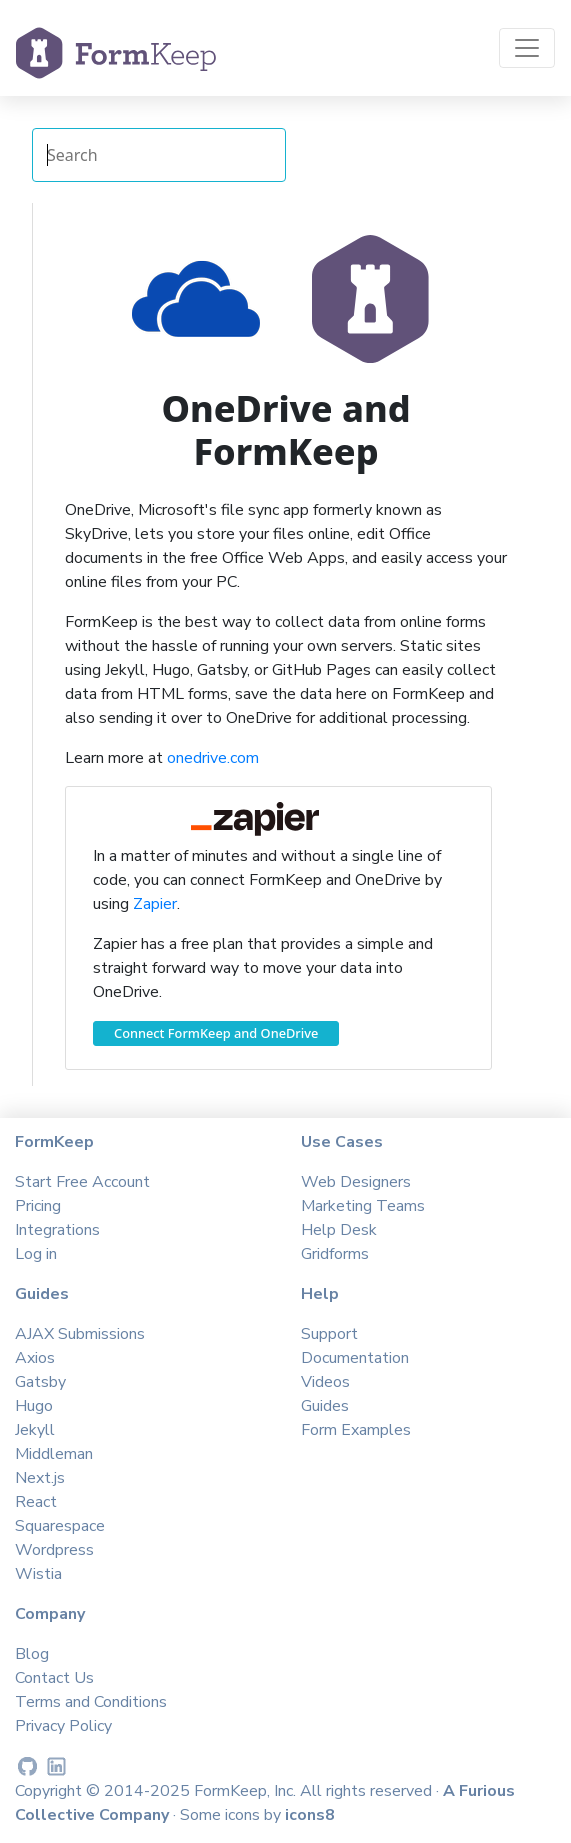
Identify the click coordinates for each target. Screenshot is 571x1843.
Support (329, 1334)
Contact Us (54, 1678)
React (36, 1502)
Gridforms (335, 1254)
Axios (35, 1358)
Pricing (38, 1206)
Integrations (57, 1230)
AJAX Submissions (80, 1334)
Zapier (155, 904)
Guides (325, 1406)
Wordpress (54, 1550)
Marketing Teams (363, 1206)
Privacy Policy (63, 1726)
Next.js (40, 1478)
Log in (36, 1254)
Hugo (34, 1406)
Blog (32, 1654)
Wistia (38, 1574)
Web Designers (356, 1182)
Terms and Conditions (91, 1702)
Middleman (54, 1454)
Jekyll (35, 1430)
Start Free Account (82, 1182)
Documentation (355, 1358)
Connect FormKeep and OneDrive (216, 1033)
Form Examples (356, 1430)
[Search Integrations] (159, 155)
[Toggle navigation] (527, 48)
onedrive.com (213, 758)
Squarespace (60, 1526)
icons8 (310, 1815)
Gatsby (40, 1382)
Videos (325, 1382)
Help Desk (339, 1230)
